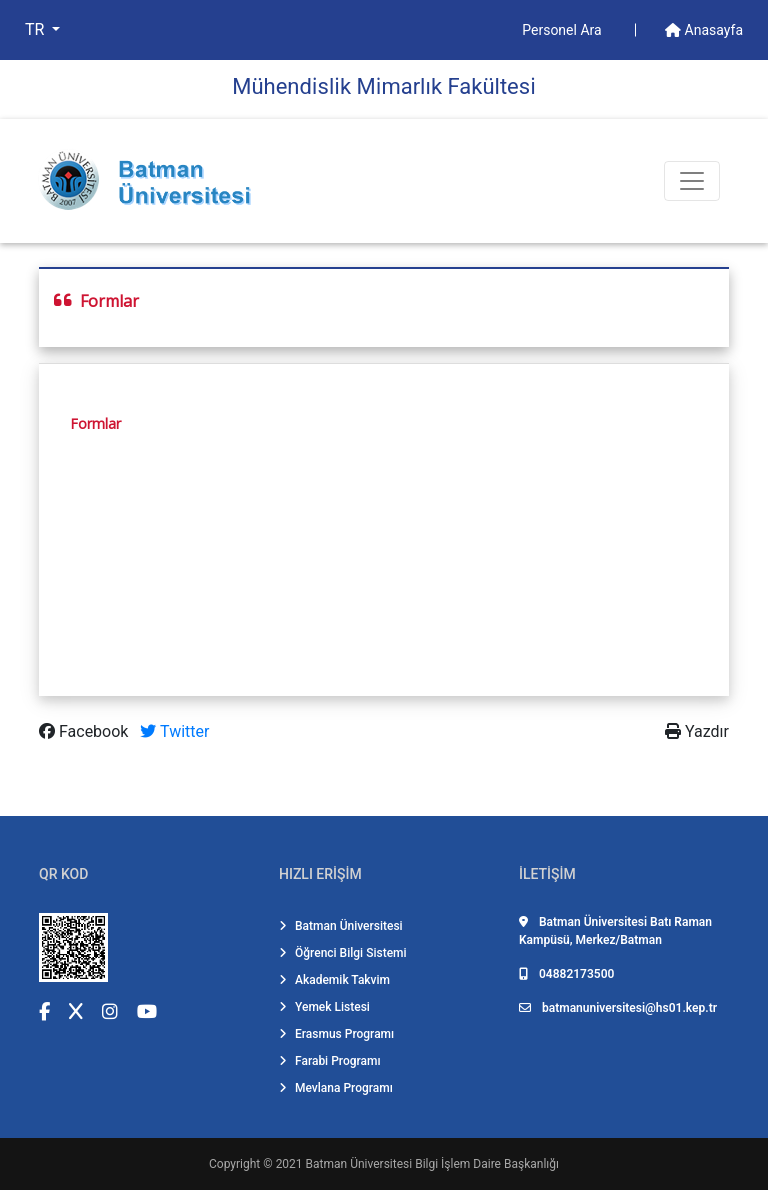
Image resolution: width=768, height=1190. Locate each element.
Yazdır (697, 731)
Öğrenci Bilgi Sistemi (343, 953)
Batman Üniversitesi (341, 926)
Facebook (85, 731)
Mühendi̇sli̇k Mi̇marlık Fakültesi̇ (384, 86)
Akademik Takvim (334, 980)
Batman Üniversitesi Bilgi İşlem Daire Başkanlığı (432, 1164)
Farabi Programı (330, 1061)
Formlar (95, 423)
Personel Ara (563, 30)
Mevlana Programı (336, 1088)
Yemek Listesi (324, 1007)
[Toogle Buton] (692, 181)
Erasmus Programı (336, 1034)
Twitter (174, 731)
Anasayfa (704, 30)
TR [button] (36, 29)
